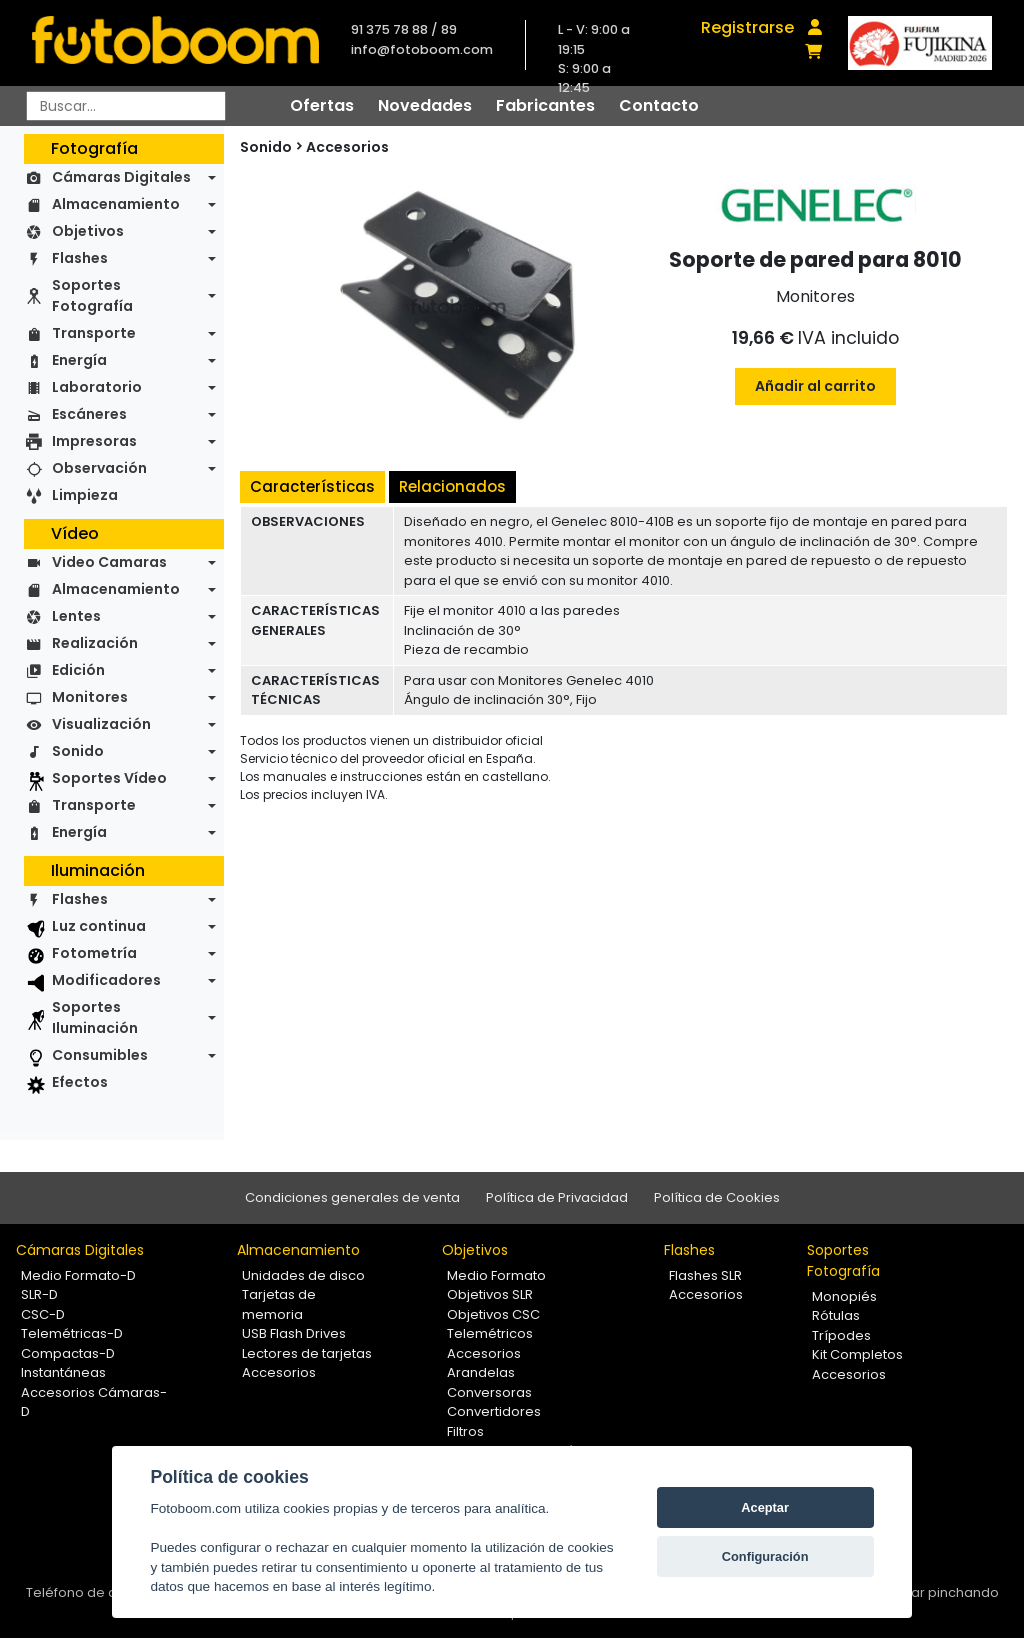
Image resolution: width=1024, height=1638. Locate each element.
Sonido (78, 751)
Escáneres (89, 414)
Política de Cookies (717, 1197)
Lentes (76, 616)
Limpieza (85, 495)
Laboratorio (97, 387)
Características (312, 486)
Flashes (80, 258)
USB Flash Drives (294, 1333)
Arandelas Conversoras (489, 1382)
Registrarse (747, 27)
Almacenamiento (116, 204)
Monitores (90, 697)
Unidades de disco (303, 1275)
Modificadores (106, 980)
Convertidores (494, 1411)
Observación (99, 468)
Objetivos (88, 231)
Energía (79, 360)
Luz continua (99, 926)
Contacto (659, 105)
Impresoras (94, 441)
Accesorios (347, 147)
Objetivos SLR (490, 1294)
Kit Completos (857, 1354)
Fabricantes (545, 105)
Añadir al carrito (815, 386)
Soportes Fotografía (92, 295)
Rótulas (836, 1315)
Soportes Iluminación (95, 1017)
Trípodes (841, 1335)
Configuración (765, 1556)
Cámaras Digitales (121, 177)
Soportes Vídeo (109, 778)
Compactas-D (68, 1353)
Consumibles (100, 1055)
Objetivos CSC (493, 1314)
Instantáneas (63, 1372)
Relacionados (452, 486)
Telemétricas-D (72, 1333)
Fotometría (94, 953)
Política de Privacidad (557, 1197)
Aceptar (765, 1507)
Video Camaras (109, 562)
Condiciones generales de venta (352, 1197)
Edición (78, 670)
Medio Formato (496, 1275)
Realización (95, 643)
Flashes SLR (705, 1275)
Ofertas (322, 105)
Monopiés (844, 1296)
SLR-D (39, 1294)
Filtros (465, 1431)
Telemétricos (490, 1333)
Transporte (94, 333)
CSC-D (43, 1314)
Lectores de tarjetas (307, 1353)
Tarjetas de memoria (279, 1304)
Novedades (425, 105)
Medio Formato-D (78, 1275)
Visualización (101, 724)
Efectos (80, 1082)
